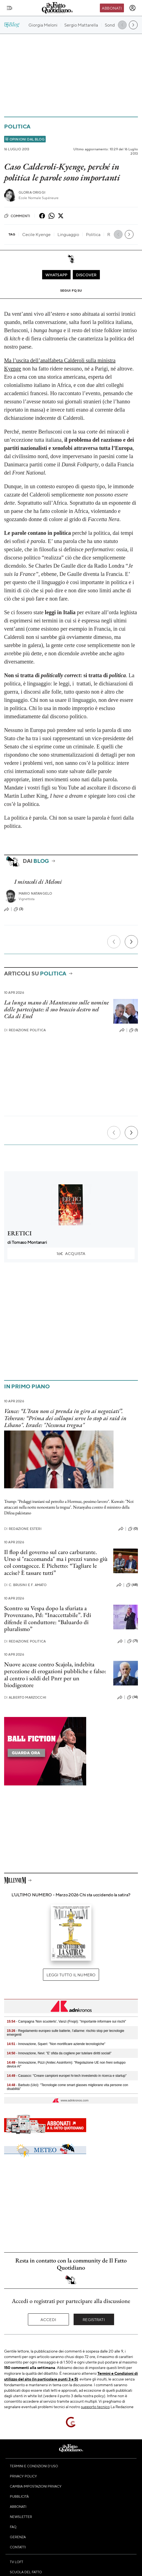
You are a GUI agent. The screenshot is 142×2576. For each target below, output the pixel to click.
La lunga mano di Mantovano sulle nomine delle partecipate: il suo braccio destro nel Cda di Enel (56, 1009)
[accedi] (132, 8)
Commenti (17, 216)
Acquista (71, 1253)
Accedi (48, 2319)
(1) (133, 1030)
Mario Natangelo (35, 893)
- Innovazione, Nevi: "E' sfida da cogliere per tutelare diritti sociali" (59, 2053)
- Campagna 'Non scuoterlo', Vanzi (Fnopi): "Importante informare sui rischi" (66, 2021)
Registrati (94, 2319)
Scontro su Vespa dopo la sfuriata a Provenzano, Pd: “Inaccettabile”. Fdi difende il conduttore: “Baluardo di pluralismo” (47, 1618)
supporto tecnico (95, 2406)
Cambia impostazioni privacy (36, 2486)
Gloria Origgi (32, 192)
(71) (132, 1641)
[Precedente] (113, 941)
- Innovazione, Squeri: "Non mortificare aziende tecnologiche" (56, 2044)
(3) (18, 909)
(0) (133, 1529)
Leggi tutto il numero (71, 1974)
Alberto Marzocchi (25, 1697)
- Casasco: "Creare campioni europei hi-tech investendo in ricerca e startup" (66, 2076)
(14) (132, 1697)
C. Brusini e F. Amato (25, 1585)
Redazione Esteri (23, 1529)
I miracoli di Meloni (38, 882)
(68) (132, 1585)
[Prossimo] (131, 941)
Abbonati (112, 7)
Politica (17, 126)
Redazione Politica (25, 1030)
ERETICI (19, 1233)
